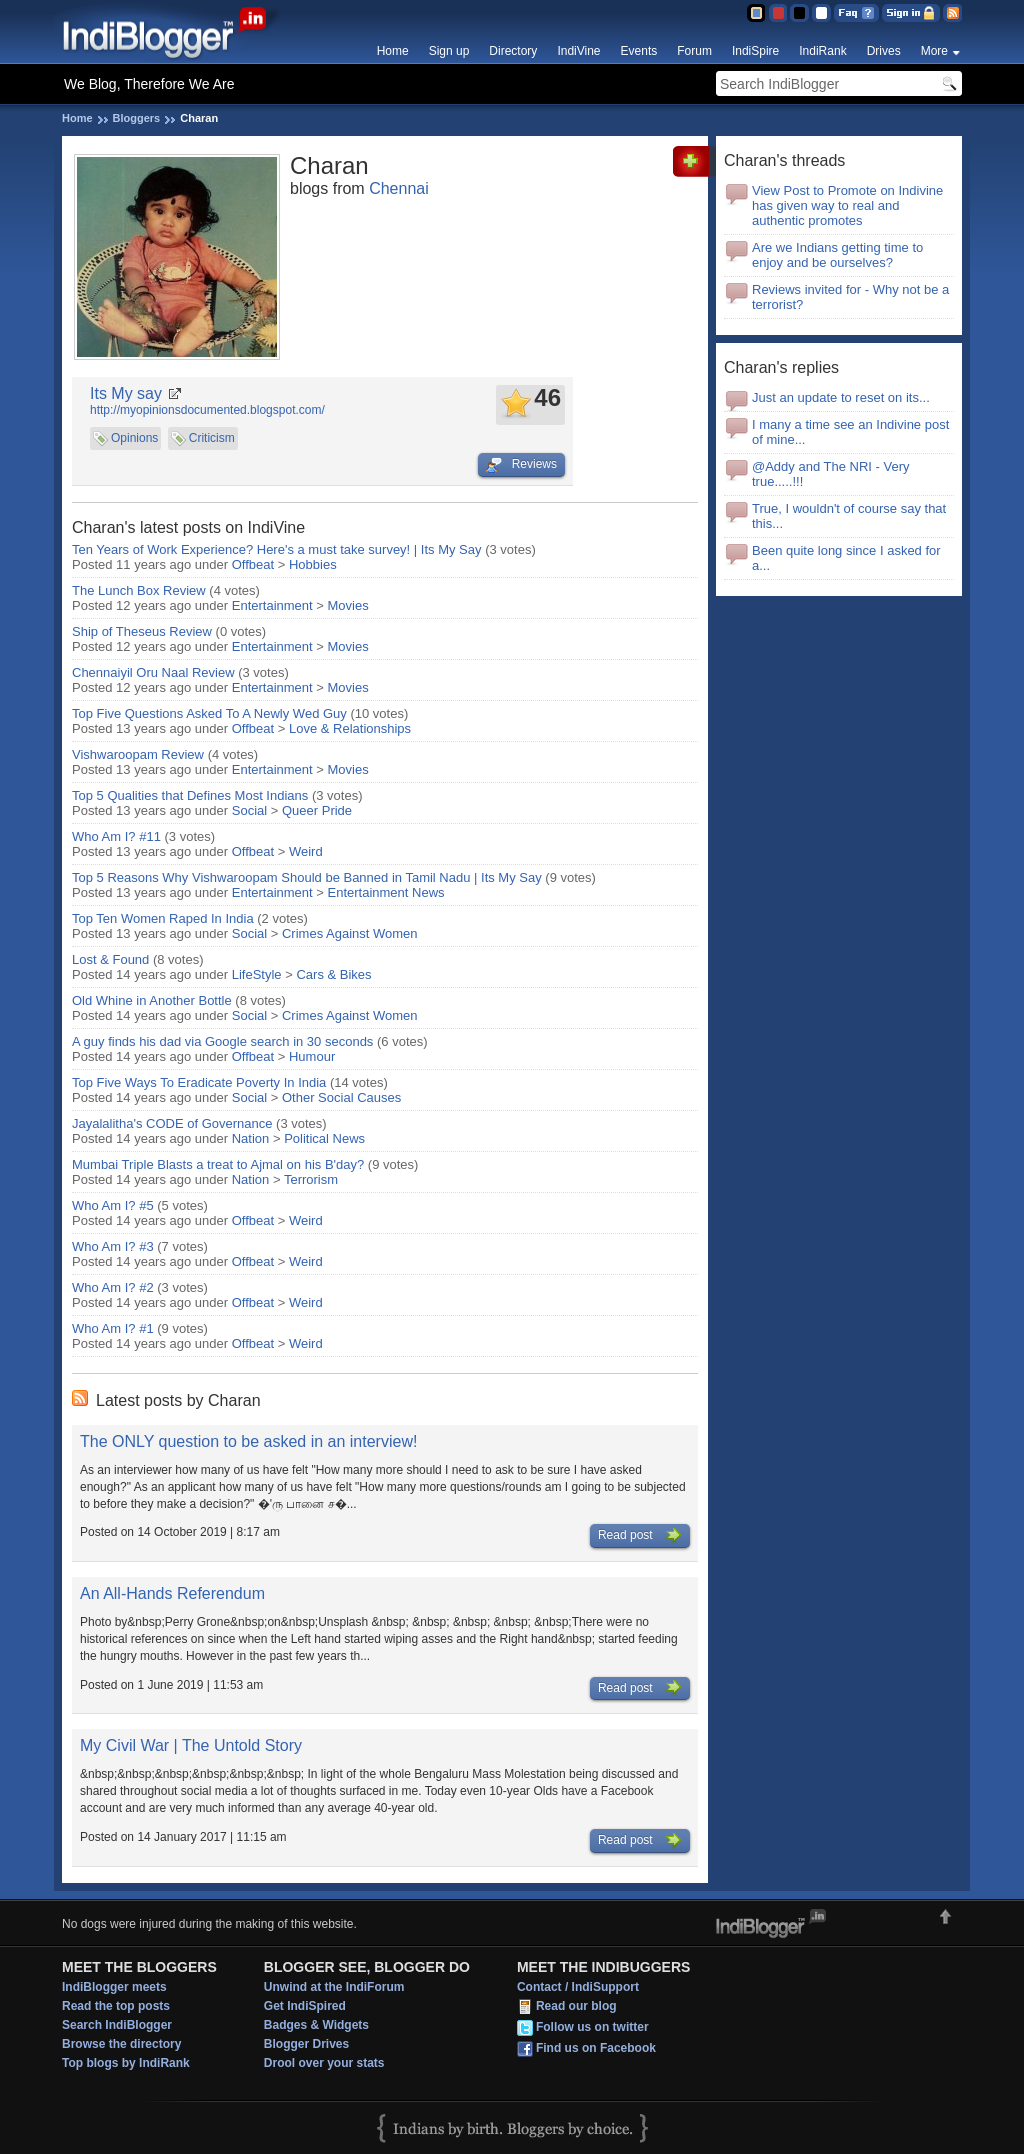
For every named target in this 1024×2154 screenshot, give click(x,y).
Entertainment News (386, 892)
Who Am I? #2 (113, 1287)
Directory (513, 51)
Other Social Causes (341, 1097)
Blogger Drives (306, 2044)
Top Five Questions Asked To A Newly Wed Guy (209, 713)
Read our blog (576, 2007)
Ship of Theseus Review (142, 631)
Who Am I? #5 (113, 1205)
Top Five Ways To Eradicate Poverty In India (199, 1082)
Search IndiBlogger (117, 2025)
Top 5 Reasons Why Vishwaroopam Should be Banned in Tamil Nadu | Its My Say (307, 877)
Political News (324, 1138)
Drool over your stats (324, 2063)
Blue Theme (755, 13)
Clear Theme (821, 13)
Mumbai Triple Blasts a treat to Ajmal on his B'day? (218, 1164)
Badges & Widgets (316, 2025)
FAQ (856, 13)
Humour (312, 1056)
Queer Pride (317, 810)
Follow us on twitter (592, 2028)
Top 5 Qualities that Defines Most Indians (190, 795)
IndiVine (578, 51)
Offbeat (253, 564)
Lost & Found (110, 959)
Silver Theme (799, 13)
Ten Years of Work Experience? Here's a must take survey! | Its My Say (277, 549)
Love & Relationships (350, 728)
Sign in (911, 13)
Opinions (134, 438)
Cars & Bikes (333, 974)
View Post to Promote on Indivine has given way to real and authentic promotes (847, 205)
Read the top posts (116, 2006)
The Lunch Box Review (139, 590)
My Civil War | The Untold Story (191, 1745)
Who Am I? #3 (113, 1246)
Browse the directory (121, 2044)
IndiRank (822, 51)
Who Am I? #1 (113, 1328)
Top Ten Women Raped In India (163, 918)
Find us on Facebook (596, 2049)
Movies (348, 605)
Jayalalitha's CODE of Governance (172, 1123)
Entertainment (272, 605)
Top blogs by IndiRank (126, 2063)
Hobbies (313, 564)
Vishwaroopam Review (138, 754)
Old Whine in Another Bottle (152, 1000)
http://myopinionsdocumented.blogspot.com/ (207, 410)
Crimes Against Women (350, 933)
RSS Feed (952, 13)
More (934, 51)
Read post (640, 1536)
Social (249, 810)
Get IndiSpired (305, 2006)
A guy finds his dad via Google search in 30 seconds (222, 1041)
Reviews (521, 465)
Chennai (399, 188)
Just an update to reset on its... (841, 397)
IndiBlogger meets (114, 1987)
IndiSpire (755, 51)
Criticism (212, 438)
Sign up (449, 51)
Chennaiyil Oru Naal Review (153, 672)
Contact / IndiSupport (578, 1987)
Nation (251, 1138)
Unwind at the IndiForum (334, 1987)
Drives (884, 51)
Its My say (126, 393)
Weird (306, 851)
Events (639, 51)
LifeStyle (257, 974)
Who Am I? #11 (116, 836)
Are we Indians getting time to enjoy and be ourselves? (837, 255)
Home (393, 51)
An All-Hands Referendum (172, 1593)
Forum (694, 51)
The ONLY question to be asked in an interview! (248, 1441)
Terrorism (311, 1179)
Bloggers (137, 118)
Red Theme (777, 13)
